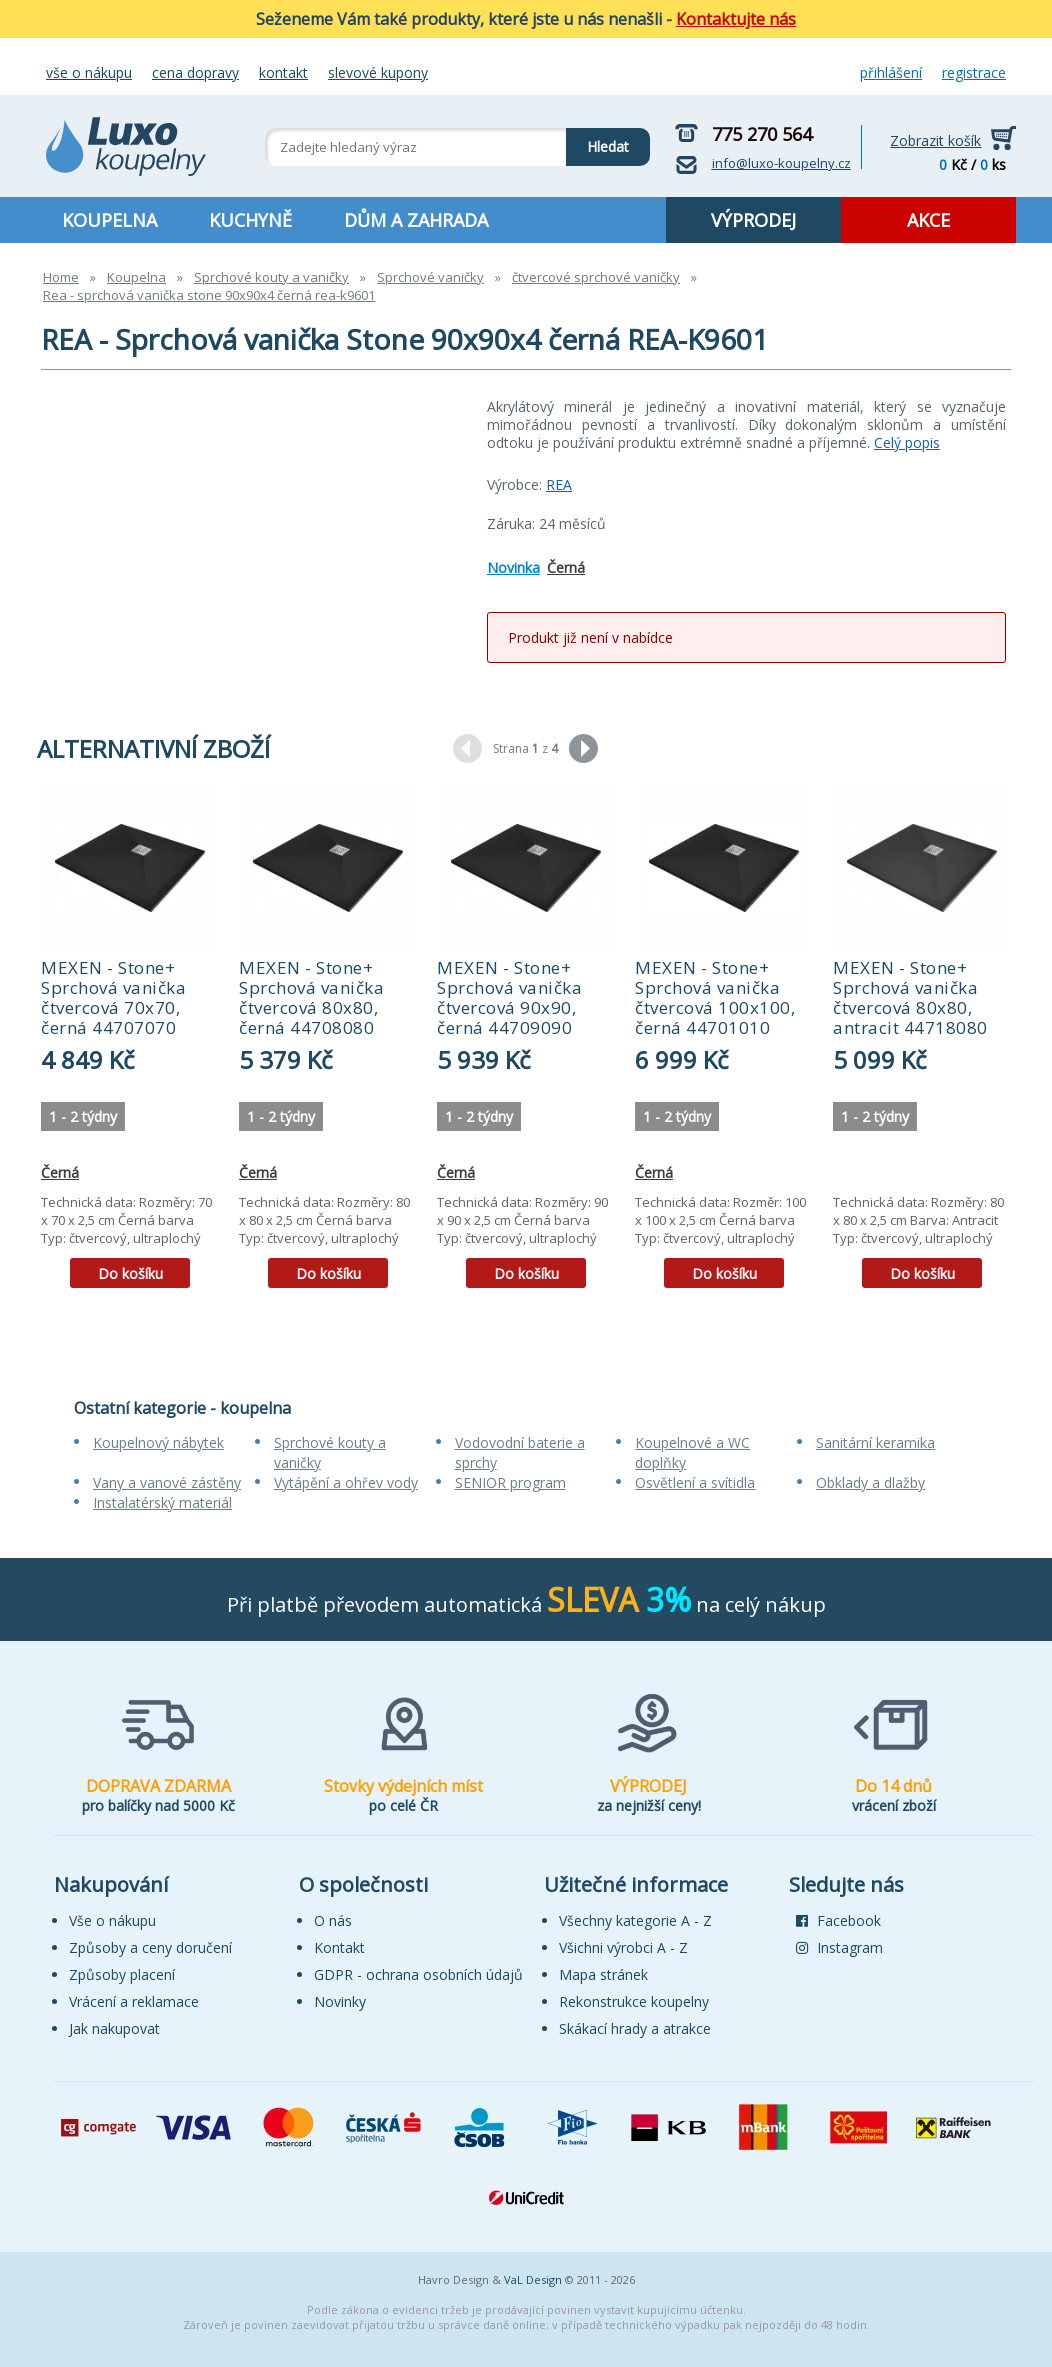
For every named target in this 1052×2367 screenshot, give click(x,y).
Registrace (974, 72)
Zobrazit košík (935, 140)
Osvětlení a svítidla (695, 1482)
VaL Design (533, 2279)
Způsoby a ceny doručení (150, 1947)
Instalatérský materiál (162, 1502)
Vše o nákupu (89, 72)
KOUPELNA (109, 220)
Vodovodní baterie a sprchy (520, 1452)
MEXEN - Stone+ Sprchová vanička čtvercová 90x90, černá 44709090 (509, 997)
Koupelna (136, 277)
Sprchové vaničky (430, 277)
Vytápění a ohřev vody (346, 1482)
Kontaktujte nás (736, 19)
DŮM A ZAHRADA (416, 220)
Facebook (838, 1920)
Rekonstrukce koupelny (634, 2001)
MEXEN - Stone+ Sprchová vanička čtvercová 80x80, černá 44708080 (311, 997)
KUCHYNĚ (250, 220)
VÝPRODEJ (753, 220)
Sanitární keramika (875, 1442)
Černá (566, 567)
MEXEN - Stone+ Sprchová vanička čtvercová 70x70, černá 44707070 (113, 997)
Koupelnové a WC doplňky (692, 1452)
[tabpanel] (130, 1042)
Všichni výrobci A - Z (623, 1947)
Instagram (839, 1947)
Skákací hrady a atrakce (635, 2028)
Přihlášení (891, 72)
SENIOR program (510, 1482)
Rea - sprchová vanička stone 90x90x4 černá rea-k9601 (209, 295)
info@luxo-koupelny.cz (781, 163)
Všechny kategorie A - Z (635, 1920)
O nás (333, 1920)
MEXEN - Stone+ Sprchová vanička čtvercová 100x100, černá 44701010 (715, 997)
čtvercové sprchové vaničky (596, 277)
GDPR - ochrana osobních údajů (418, 1974)
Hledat (597, 142)
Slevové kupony (378, 72)
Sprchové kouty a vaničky (271, 277)
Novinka (513, 567)
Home (61, 277)
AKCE (928, 220)
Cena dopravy (195, 72)
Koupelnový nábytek (158, 1442)
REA (559, 484)
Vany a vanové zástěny (167, 1482)
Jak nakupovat (114, 2028)
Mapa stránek (603, 1974)
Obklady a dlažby (870, 1482)
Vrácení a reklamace (134, 2001)
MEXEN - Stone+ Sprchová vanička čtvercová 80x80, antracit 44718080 (910, 997)
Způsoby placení (122, 1974)
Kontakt (283, 72)
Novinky (340, 2001)
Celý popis (907, 442)
